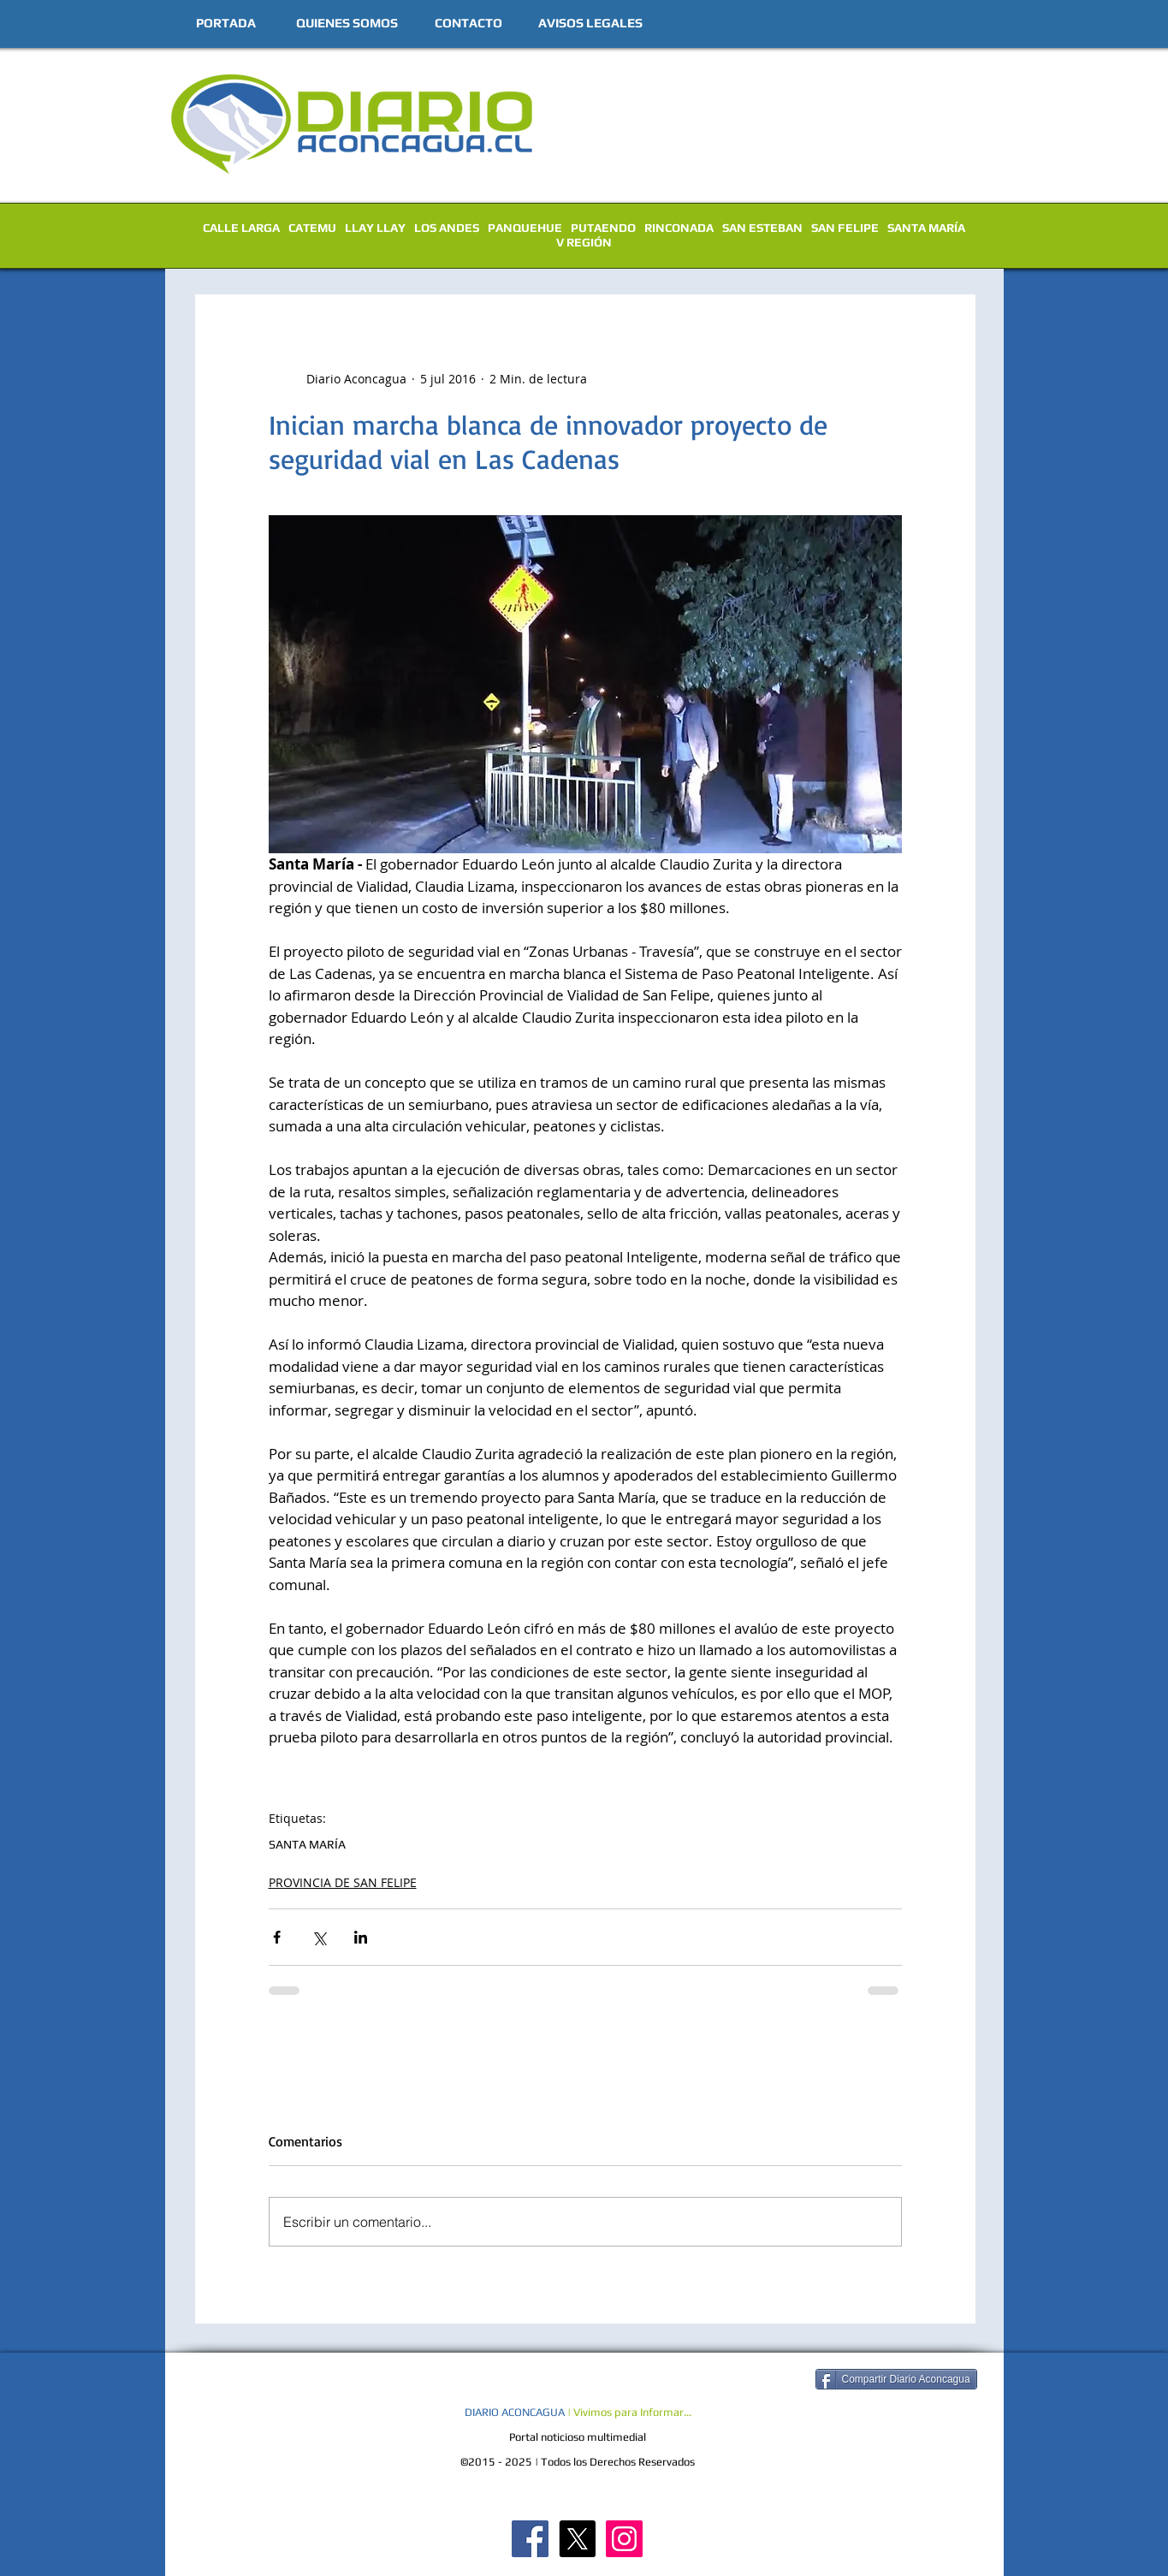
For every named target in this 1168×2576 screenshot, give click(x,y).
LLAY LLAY (375, 227)
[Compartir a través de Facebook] (277, 1937)
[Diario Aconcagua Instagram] (624, 2538)
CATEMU (312, 227)
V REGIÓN (584, 242)
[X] (577, 2538)
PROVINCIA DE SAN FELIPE (343, 1882)
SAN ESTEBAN (762, 227)
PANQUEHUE (525, 227)
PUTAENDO (603, 227)
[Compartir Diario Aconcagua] (896, 2379)
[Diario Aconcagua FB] (530, 2538)
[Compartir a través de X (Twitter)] (319, 1937)
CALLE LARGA (241, 227)
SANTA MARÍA (926, 227)
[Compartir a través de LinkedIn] (361, 1937)
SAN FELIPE (845, 227)
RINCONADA (679, 227)
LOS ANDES (446, 227)
